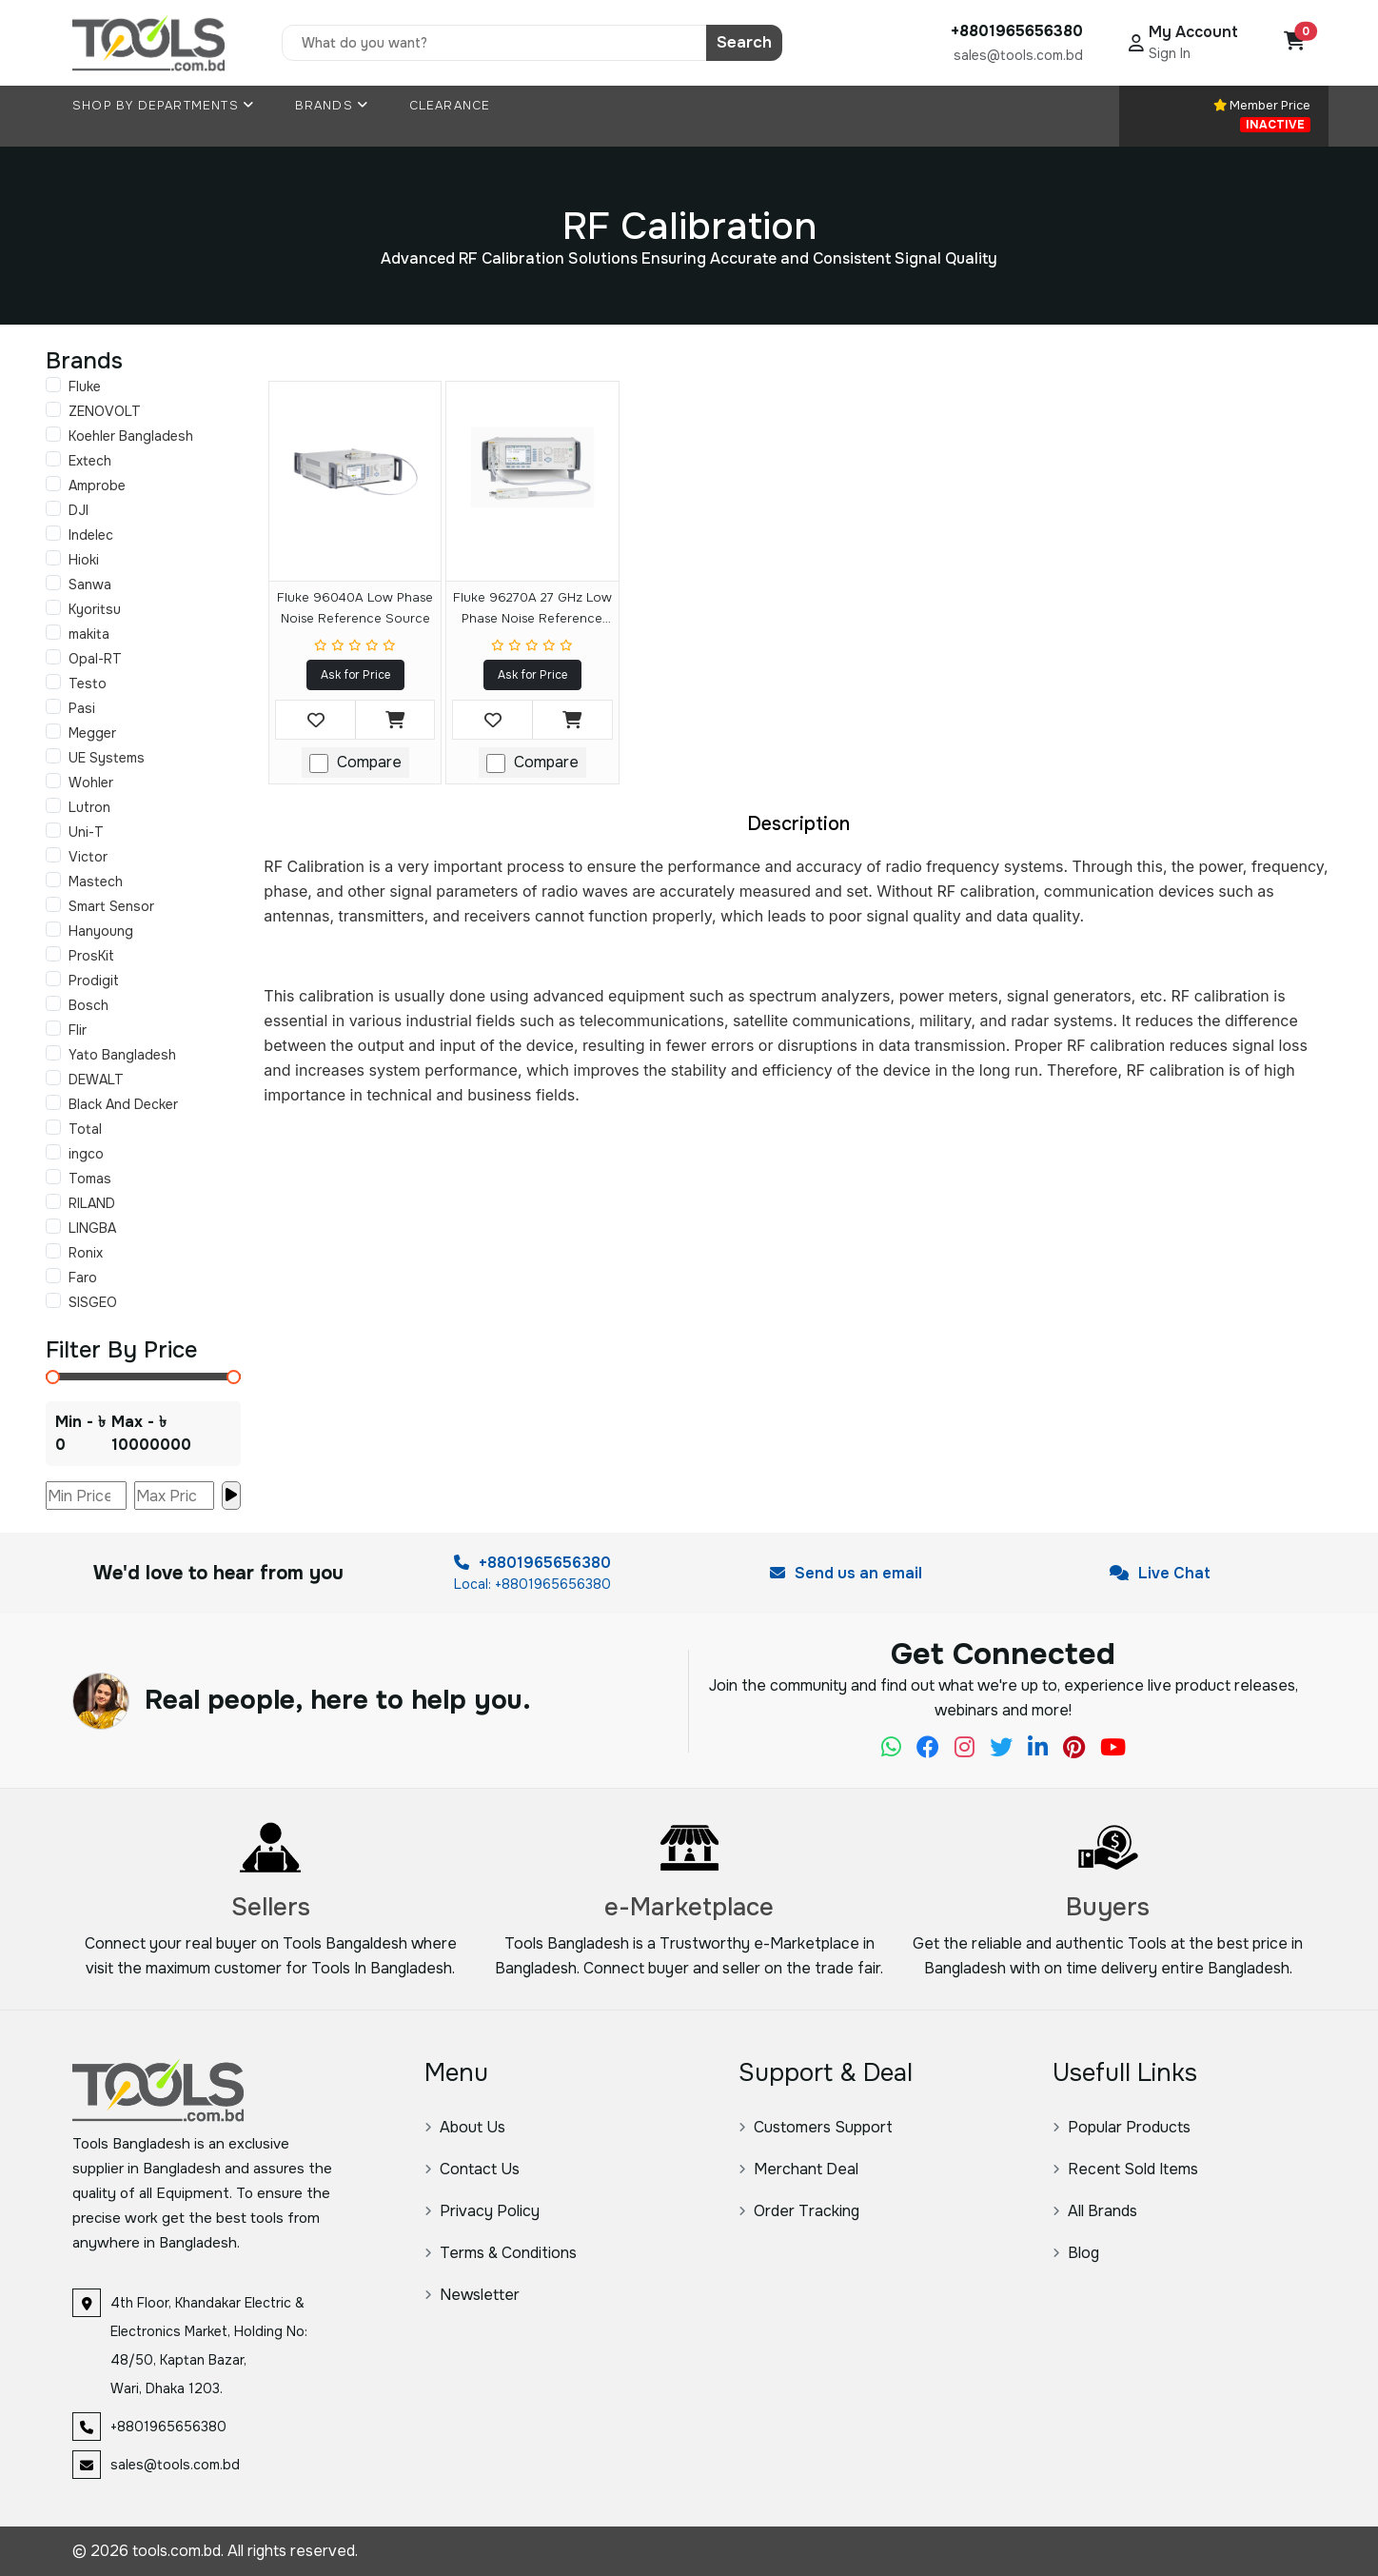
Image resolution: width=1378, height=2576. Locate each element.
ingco (86, 1153)
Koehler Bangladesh (131, 436)
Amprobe (97, 485)
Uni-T (86, 832)
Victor (88, 856)
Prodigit (94, 980)
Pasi (82, 708)
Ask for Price (355, 675)
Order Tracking (798, 2211)
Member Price (1261, 114)
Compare (369, 762)
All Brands (1095, 2211)
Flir (78, 1030)
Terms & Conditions (500, 2253)
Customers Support (815, 2127)
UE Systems (107, 757)
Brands (332, 105)
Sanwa (90, 584)
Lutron (89, 807)
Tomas (90, 1178)
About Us (464, 2127)
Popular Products (1122, 2127)
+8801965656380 (532, 1563)
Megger (92, 733)
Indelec (91, 535)
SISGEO (93, 1302)
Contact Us (472, 2169)
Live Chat (1160, 1573)
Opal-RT (95, 658)
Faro (83, 1277)
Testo (88, 683)
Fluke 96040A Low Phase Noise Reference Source (355, 607)
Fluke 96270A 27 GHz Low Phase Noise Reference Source (532, 611)
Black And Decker (123, 1104)
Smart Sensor (111, 906)
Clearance (450, 105)
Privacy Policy (482, 2211)
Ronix (86, 1252)
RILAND (92, 1203)
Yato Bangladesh (122, 1054)
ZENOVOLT (105, 411)
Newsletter (472, 2295)
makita (89, 634)
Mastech (96, 881)
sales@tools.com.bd (1018, 55)
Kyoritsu (95, 609)
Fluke (85, 386)
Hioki (84, 559)
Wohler (91, 782)
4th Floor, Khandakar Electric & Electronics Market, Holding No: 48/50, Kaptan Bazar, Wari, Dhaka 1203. (208, 2345)
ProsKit (91, 955)
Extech (90, 460)
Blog (1076, 2253)
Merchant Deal (798, 2169)
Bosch (88, 1005)
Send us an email (846, 1573)
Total (85, 1129)
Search (744, 42)
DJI (79, 510)
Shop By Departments (163, 105)
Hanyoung (101, 931)
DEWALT (96, 1079)
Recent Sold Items (1125, 2169)
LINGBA (92, 1228)
